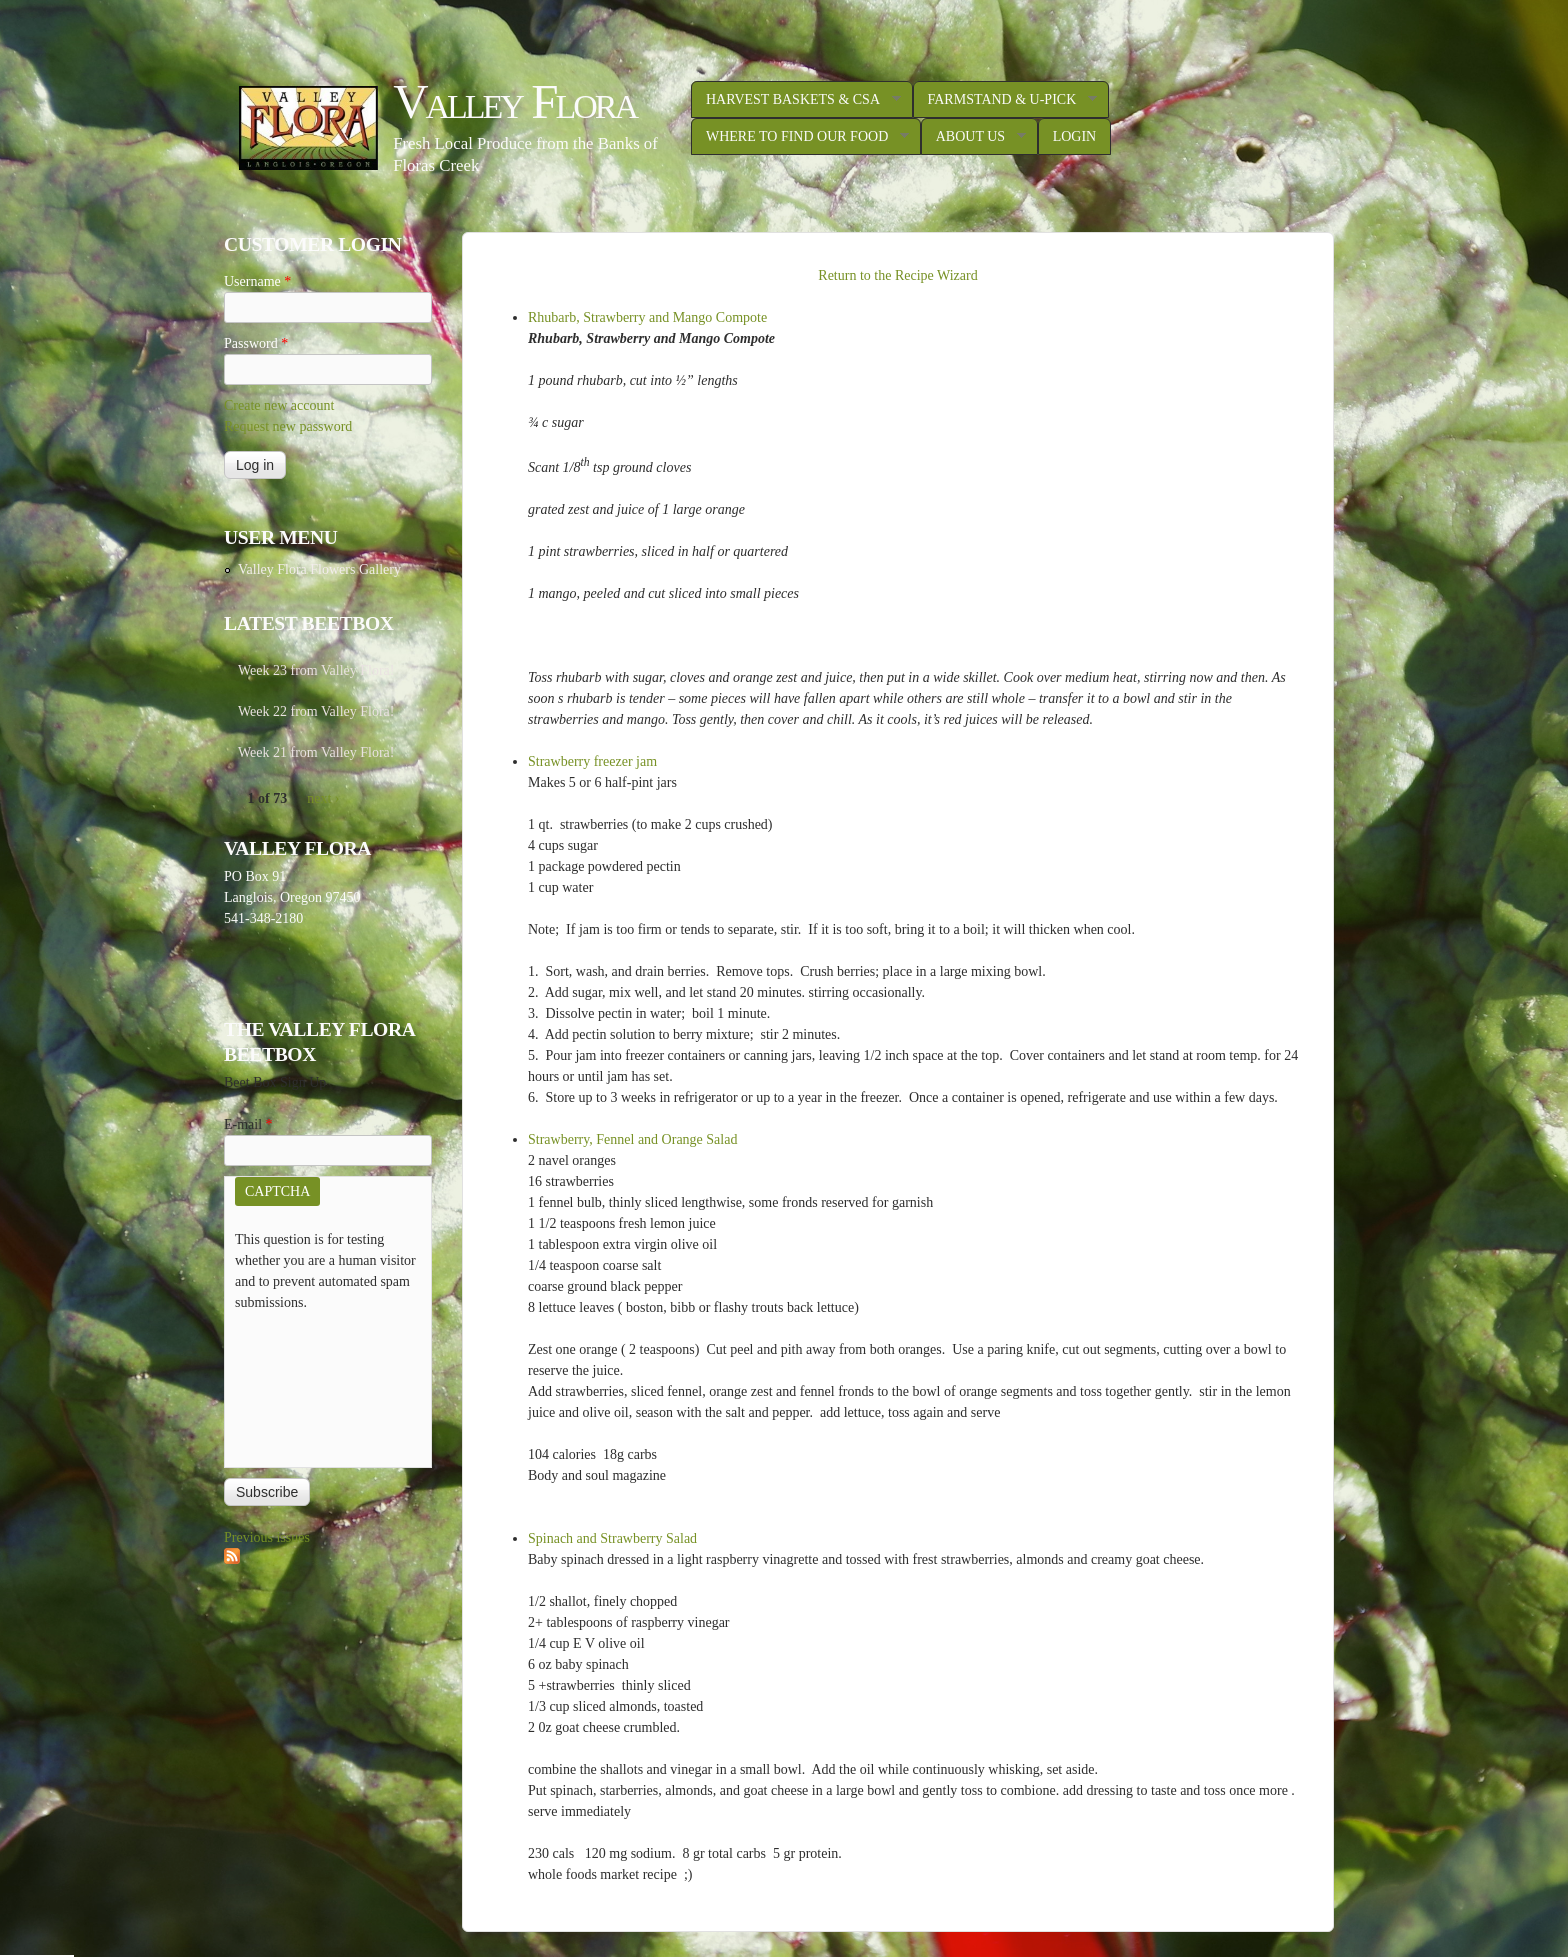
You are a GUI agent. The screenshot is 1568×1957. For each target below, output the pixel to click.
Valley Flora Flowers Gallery (319, 569)
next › (323, 798)
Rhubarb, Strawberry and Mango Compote (647, 317)
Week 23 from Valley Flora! (316, 670)
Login (1075, 136)
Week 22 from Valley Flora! (316, 711)
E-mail (248, 1124)
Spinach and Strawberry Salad (612, 1538)
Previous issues (267, 1537)
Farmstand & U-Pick (1005, 100)
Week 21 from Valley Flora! (316, 752)
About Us (973, 137)
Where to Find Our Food (800, 137)
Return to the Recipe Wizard (897, 275)
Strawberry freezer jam (592, 761)
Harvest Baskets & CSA (796, 100)
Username (257, 281)
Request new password (288, 426)
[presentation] (317, 1385)
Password (256, 343)
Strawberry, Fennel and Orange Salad (632, 1139)
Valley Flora (514, 101)
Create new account (279, 405)
